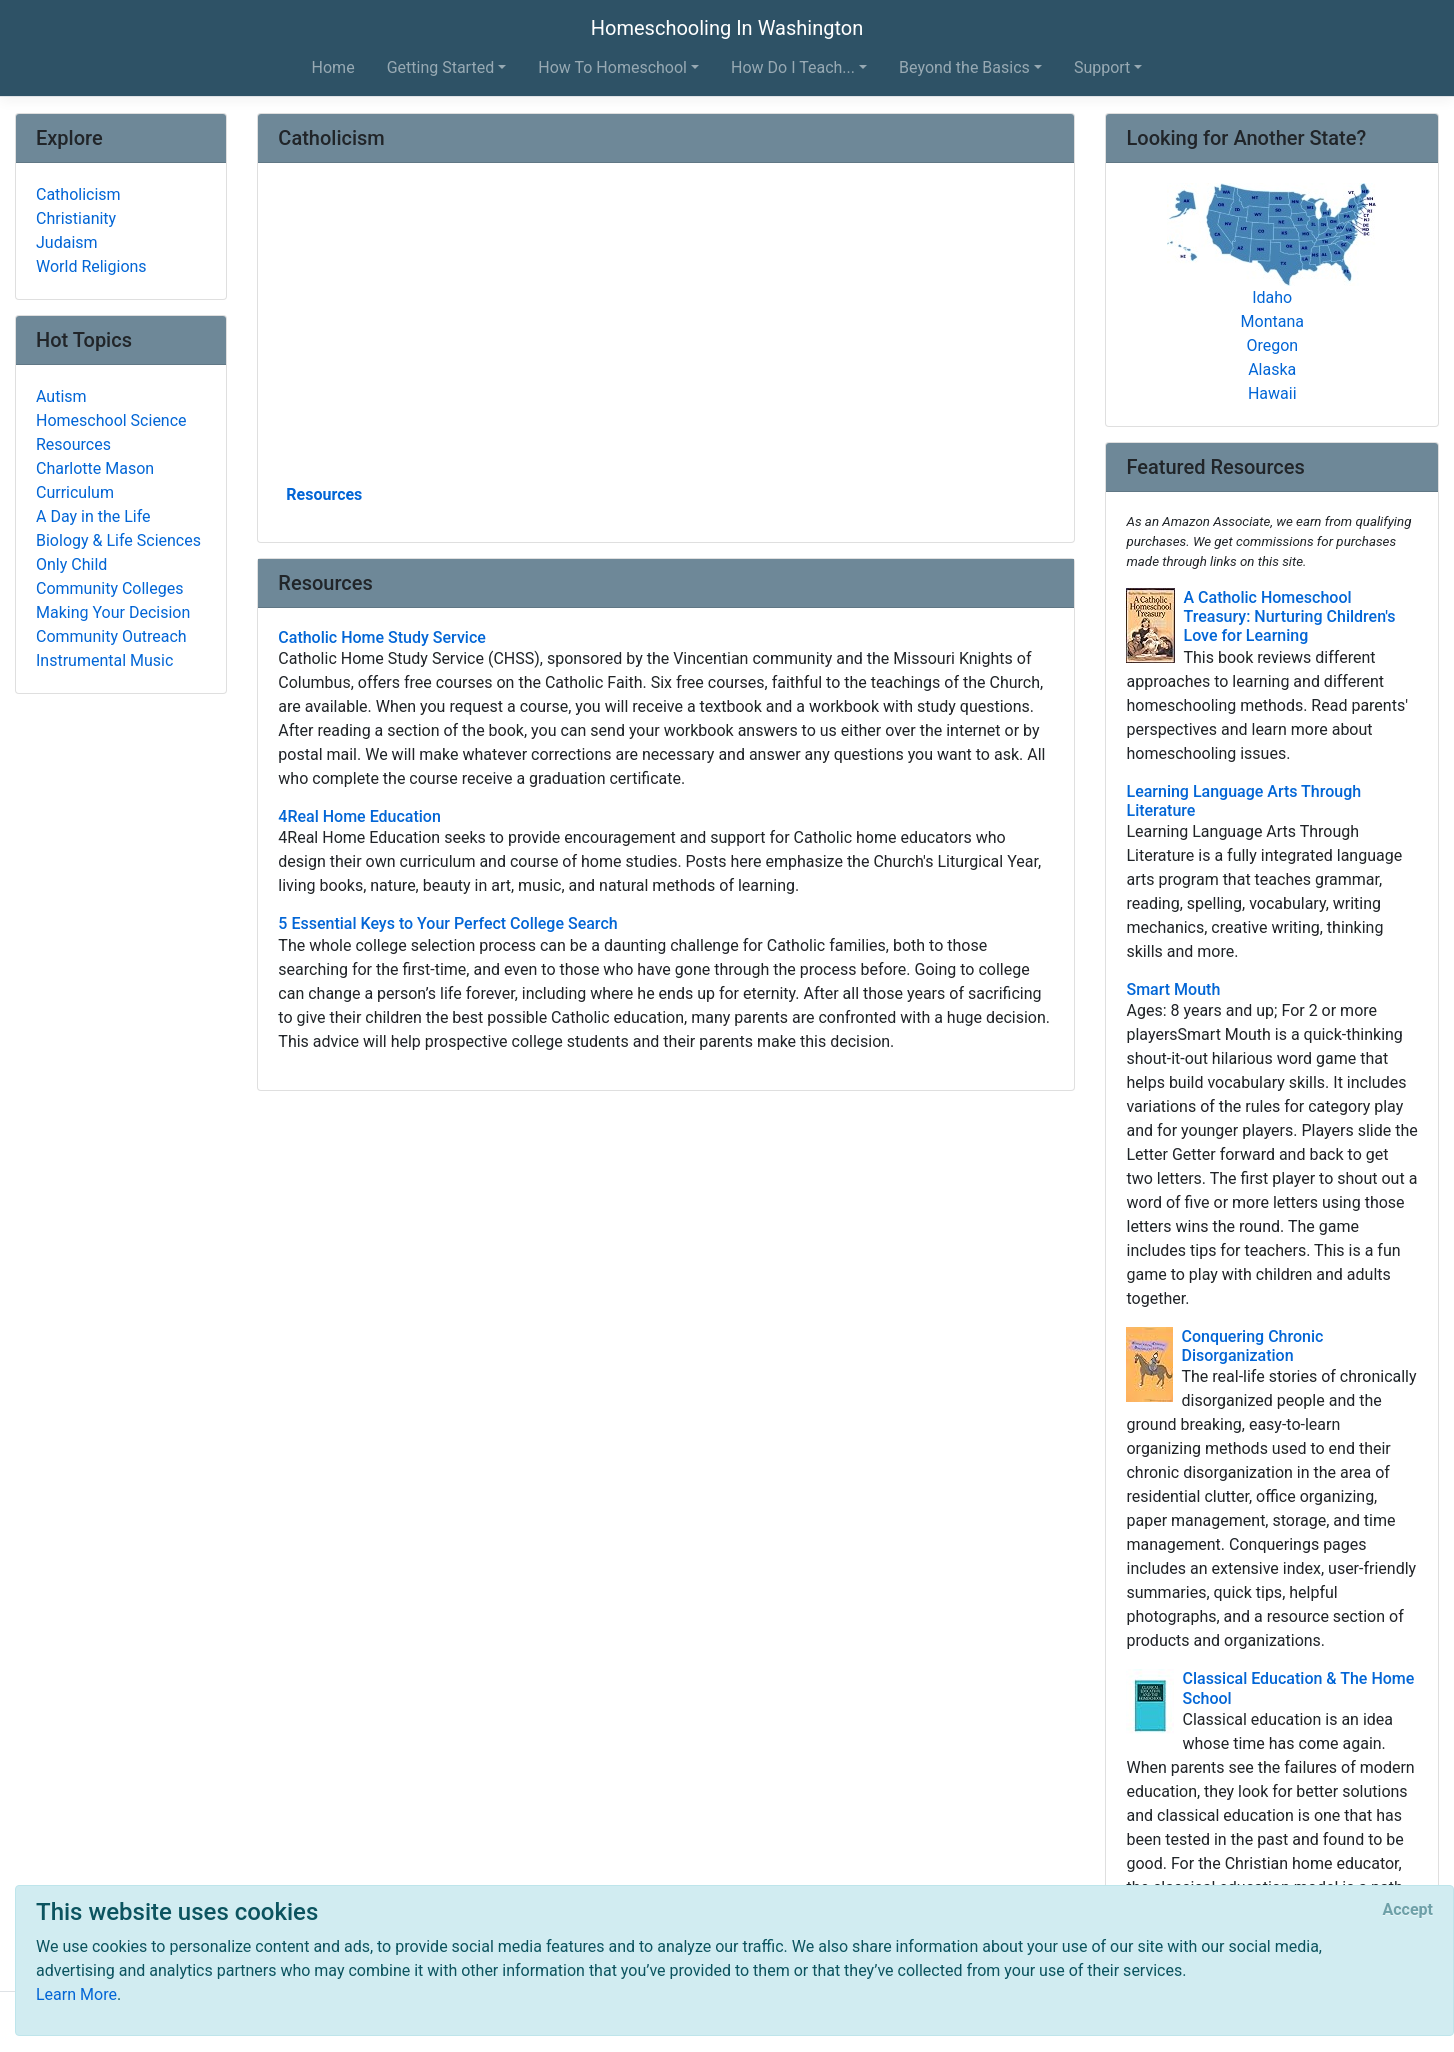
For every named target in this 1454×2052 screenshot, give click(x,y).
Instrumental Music (104, 660)
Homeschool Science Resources (111, 432)
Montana (1272, 321)
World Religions (91, 266)
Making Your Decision (113, 612)
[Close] (1408, 1910)
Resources (324, 494)
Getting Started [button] (441, 67)
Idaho (1272, 297)
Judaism (67, 242)
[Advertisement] (666, 331)
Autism (61, 396)
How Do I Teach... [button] (793, 67)
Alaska (1272, 369)
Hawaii (1272, 393)
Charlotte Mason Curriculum (95, 480)
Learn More (76, 1994)
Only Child (71, 564)
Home (333, 67)
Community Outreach (111, 636)
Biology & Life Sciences (118, 540)
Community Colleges (109, 588)
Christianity (76, 218)
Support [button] (1102, 67)
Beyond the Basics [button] (964, 67)
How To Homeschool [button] (612, 67)
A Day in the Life (93, 516)
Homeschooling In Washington (727, 28)
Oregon (1272, 345)
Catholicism (78, 194)
